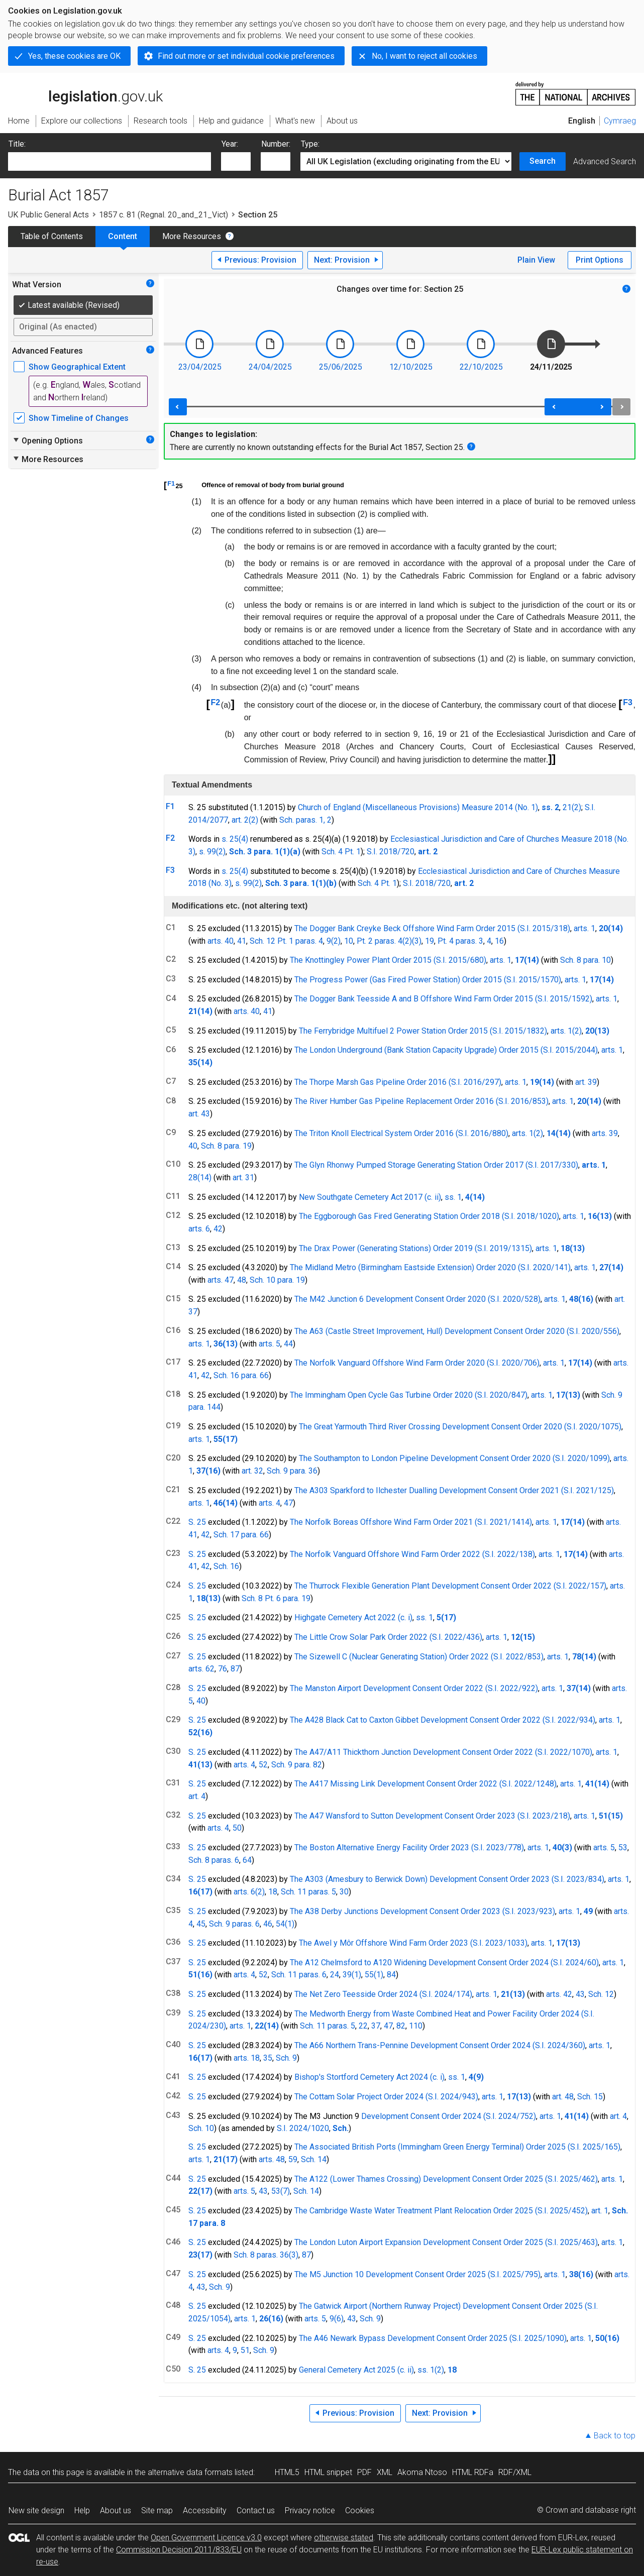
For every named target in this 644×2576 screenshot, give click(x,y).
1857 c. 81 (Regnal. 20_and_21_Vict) (163, 214)
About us (115, 2510)
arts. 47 (220, 1280)
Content (122, 236)
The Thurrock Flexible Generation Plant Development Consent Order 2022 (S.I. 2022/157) (450, 1586)
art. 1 (599, 2210)
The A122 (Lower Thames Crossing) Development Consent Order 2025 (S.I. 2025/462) (446, 2179)
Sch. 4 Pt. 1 (341, 851)
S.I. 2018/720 (390, 851)
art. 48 (563, 2096)
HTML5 (287, 2472)
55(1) (374, 1974)
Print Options (599, 260)
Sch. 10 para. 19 (277, 1280)
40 (192, 1146)
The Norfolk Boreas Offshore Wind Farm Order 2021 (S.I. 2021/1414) (411, 1522)
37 (375, 2026)
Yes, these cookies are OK (74, 56)
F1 (171, 483)
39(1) (352, 1974)
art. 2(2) (245, 820)
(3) (416, 941)
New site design (36, 2510)
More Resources (191, 236)
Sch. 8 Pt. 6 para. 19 (276, 1598)
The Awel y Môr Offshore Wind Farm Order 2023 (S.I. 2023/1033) (413, 1943)
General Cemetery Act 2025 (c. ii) (356, 2370)
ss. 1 (453, 1197)
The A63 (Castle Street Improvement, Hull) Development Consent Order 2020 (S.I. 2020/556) (456, 1331)
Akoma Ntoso (422, 2472)
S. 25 (197, 1522)
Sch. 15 (590, 2096)
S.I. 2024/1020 (303, 2128)
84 (391, 1974)
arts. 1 (584, 928)
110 (415, 2026)
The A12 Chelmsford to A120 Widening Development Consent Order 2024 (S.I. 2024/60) (444, 1962)
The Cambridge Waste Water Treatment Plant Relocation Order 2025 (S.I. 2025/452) (441, 2210)
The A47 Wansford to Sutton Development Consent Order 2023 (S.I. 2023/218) (432, 1816)
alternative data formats (190, 2472)
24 (334, 1974)
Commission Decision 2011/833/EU (179, 2549)
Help (82, 2510)
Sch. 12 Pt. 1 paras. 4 (286, 941)
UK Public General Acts (48, 214)
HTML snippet (328, 2472)
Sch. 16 (226, 1566)
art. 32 (252, 1471)
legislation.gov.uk (85, 93)
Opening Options (47, 440)
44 (288, 1344)
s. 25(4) (235, 839)
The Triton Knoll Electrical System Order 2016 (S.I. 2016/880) (401, 1133)
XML (384, 2472)
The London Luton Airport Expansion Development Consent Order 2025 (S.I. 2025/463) (446, 2242)
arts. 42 (559, 1994)
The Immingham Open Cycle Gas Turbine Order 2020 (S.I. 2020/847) (408, 1395)
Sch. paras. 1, (302, 820)
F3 (627, 702)
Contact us (256, 2510)
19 (429, 941)
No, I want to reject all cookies (424, 56)
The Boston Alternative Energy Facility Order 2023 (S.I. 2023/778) (409, 1847)
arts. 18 (247, 2058)
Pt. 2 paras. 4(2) (384, 941)
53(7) (280, 2191)
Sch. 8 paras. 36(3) (266, 2255)
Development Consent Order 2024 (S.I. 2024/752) (448, 2116)
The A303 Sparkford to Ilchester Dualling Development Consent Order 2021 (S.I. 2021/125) (454, 1490)
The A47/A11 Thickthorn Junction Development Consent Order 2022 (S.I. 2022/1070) (443, 1752)
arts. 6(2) (249, 1891)
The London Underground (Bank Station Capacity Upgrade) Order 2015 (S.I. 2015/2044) (446, 1050)
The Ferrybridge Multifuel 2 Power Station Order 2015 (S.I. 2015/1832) (423, 1031)
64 (247, 1860)
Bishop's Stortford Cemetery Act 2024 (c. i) (369, 2077)
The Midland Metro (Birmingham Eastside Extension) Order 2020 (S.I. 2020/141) (430, 1267)
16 (499, 941)
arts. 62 (201, 1668)
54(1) (285, 1924)
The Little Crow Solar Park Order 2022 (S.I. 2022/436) (388, 1637)
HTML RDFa (472, 2472)
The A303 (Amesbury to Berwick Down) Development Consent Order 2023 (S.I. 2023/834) (447, 1879)
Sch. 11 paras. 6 (299, 1974)
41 (241, 941)
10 (348, 941)
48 (241, 1280)
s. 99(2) (212, 851)
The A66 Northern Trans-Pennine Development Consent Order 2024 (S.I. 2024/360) (439, 2045)
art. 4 (196, 1796)
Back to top (614, 2435)
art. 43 (199, 1113)
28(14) (199, 1177)
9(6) (337, 2318)
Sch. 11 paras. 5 (308, 1891)
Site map (157, 2510)
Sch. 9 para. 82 (296, 1764)
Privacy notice (310, 2510)
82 (400, 2026)
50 (237, 1828)
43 (580, 1994)
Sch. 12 (601, 1994)
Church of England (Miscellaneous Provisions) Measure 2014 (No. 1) (418, 807)
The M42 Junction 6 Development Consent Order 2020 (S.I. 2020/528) (417, 1299)
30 (344, 1891)
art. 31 (243, 1177)
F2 (216, 702)
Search (542, 161)
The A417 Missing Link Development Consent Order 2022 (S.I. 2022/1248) (425, 1783)
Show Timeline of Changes (79, 418)
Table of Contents (52, 236)
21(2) (572, 807)
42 (218, 1229)
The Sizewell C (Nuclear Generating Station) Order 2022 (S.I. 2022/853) (419, 1656)
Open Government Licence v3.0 (206, 2537)
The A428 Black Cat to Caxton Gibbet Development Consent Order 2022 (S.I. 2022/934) (442, 1720)
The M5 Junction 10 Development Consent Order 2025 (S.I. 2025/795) (417, 2274)
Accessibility (205, 2510)
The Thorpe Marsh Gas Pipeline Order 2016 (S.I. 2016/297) (397, 1082)
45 (200, 1924)
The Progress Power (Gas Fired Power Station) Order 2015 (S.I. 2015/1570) (427, 979)
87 (235, 1668)
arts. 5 (269, 1344)
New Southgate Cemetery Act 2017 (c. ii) (370, 1197)
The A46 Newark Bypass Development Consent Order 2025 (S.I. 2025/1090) (433, 2338)
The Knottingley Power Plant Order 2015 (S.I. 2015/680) (388, 960)
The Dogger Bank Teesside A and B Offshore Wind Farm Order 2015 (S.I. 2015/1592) (443, 998)
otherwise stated (343, 2537)
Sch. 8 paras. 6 (213, 1860)
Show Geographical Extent (77, 367)
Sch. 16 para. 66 (241, 1375)
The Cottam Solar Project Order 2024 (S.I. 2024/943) (386, 2096)
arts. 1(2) (566, 1031)
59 (292, 2159)
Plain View (536, 260)
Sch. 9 (286, 2058)
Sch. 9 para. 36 (292, 1471)
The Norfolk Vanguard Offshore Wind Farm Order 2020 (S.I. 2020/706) (417, 1363)
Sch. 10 (201, 2128)
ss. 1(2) (430, 2370)
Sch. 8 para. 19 (226, 1146)
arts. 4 (269, 1503)
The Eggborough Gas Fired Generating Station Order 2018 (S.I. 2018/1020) (429, 1216)
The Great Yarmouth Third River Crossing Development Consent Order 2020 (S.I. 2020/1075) (460, 1426)
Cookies (359, 2510)
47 (288, 1503)
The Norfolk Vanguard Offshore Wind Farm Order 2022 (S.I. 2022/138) (412, 1554)
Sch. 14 (314, 2159)
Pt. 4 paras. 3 (460, 941)
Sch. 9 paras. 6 (234, 1924)
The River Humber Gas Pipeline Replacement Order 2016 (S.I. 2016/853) (421, 1101)
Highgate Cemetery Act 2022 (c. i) (353, 1617)
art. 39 (586, 1082)
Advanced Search (604, 161)
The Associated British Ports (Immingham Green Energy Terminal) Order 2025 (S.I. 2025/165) (457, 2147)
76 (222, 1668)
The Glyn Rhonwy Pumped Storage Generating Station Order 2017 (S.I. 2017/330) (436, 1165)
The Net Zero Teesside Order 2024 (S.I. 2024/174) (383, 1994)
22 (363, 2026)
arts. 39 (605, 1133)
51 (245, 2350)
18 (272, 1891)
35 (267, 2058)
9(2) (334, 941)
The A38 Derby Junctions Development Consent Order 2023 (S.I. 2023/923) (422, 1911)
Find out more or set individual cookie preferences (246, 56)
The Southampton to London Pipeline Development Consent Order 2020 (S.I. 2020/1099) (454, 1458)
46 (267, 1924)
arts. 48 (272, 2159)
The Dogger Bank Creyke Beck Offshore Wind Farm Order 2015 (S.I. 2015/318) (432, 928)
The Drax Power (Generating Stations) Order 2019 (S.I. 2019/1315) (415, 1248)
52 (263, 1764)
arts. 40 (220, 941)
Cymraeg (620, 121)
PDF (364, 2472)
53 (622, 1847)
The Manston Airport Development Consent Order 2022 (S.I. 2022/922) (414, 1688)
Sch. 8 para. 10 (585, 960)
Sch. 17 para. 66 (241, 1534)
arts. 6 (199, 1229)
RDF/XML (514, 2472)
